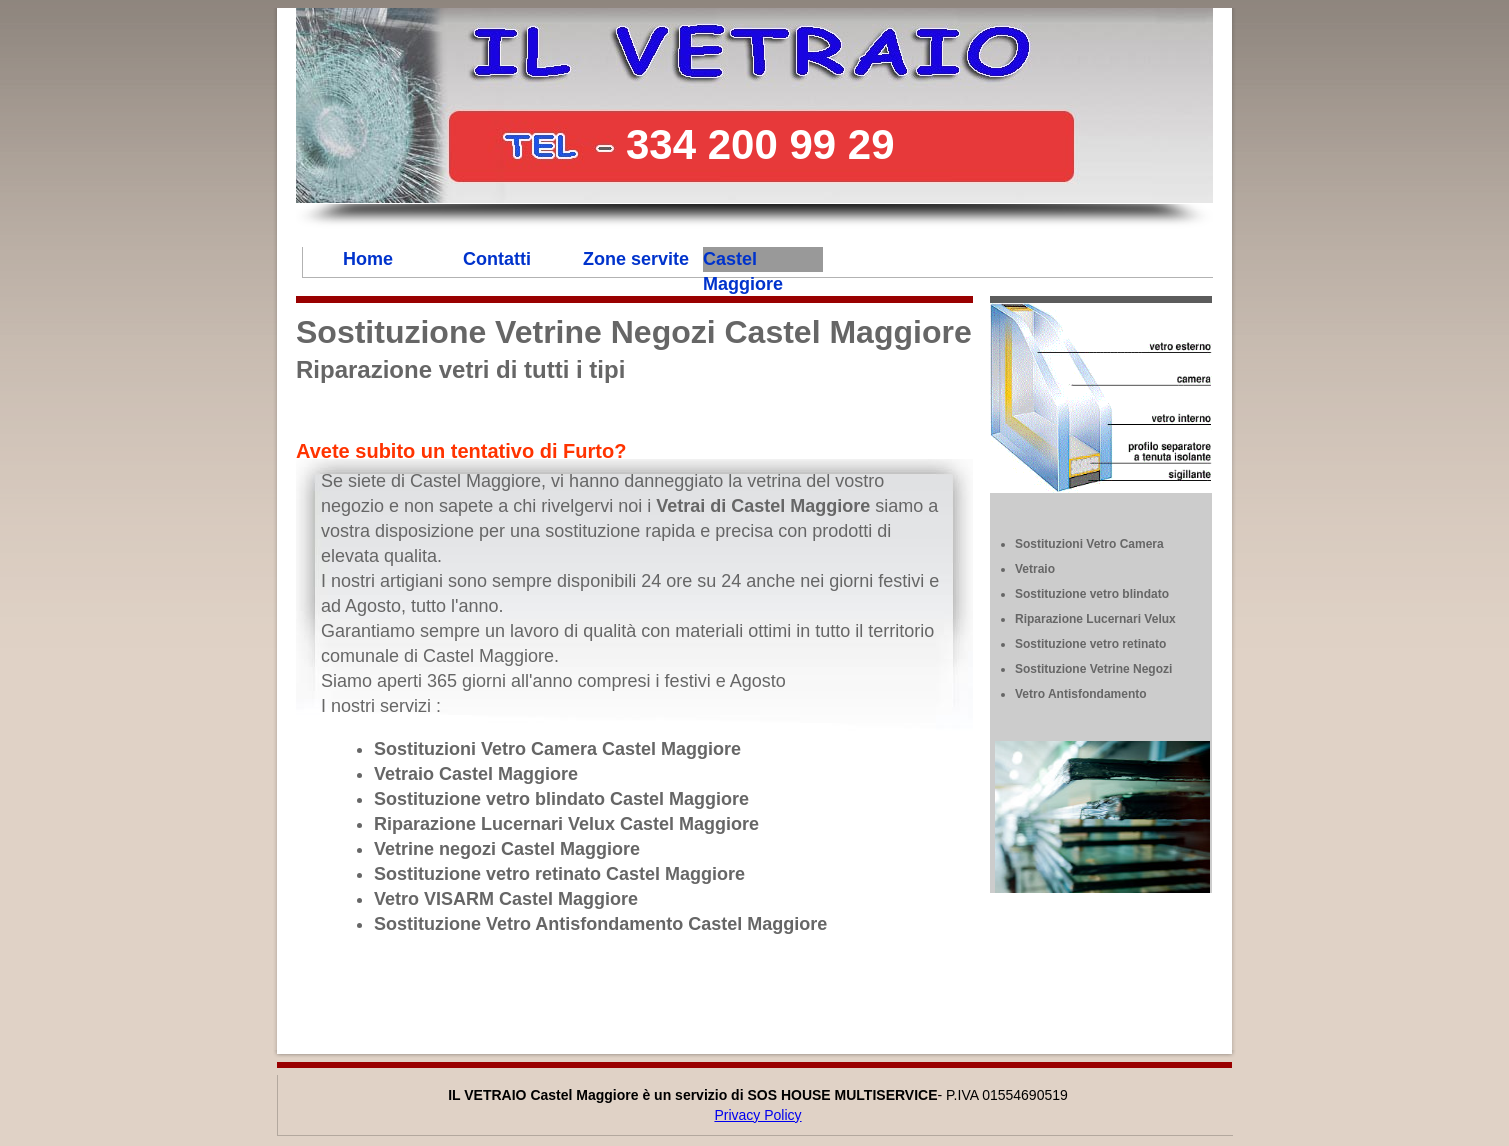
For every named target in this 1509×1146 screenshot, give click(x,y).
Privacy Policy (757, 1115)
